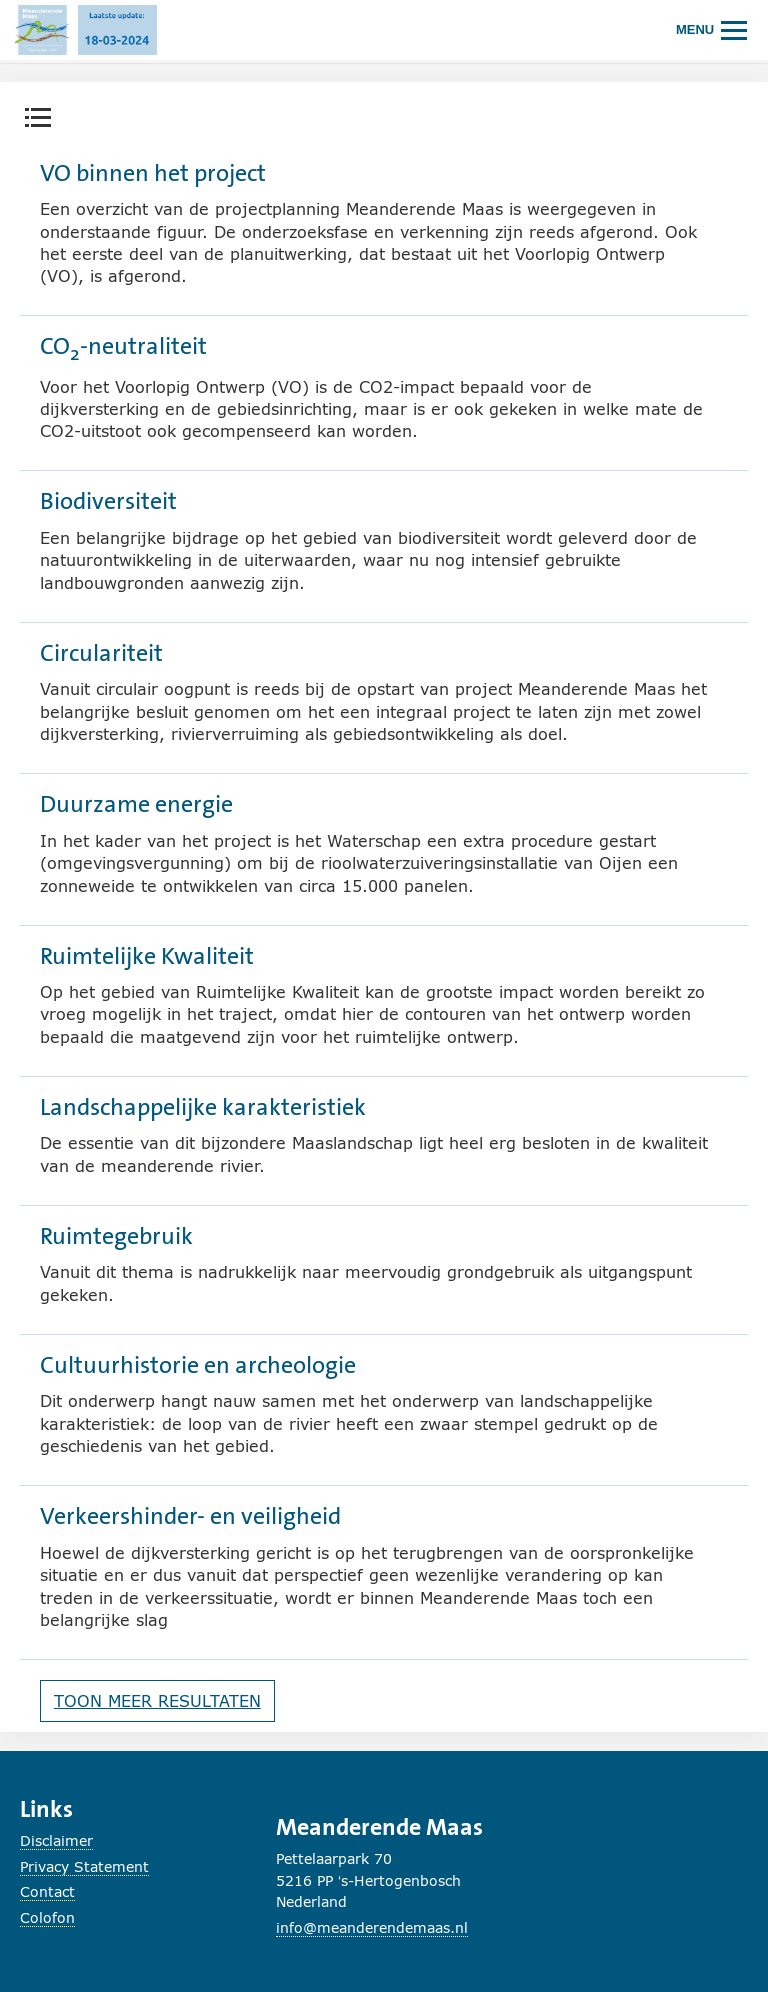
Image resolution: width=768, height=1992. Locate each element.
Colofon (47, 1917)
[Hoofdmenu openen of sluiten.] (712, 29)
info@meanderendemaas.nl (372, 1927)
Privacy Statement (84, 1866)
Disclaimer (56, 1840)
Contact (47, 1891)
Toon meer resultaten (157, 1700)
